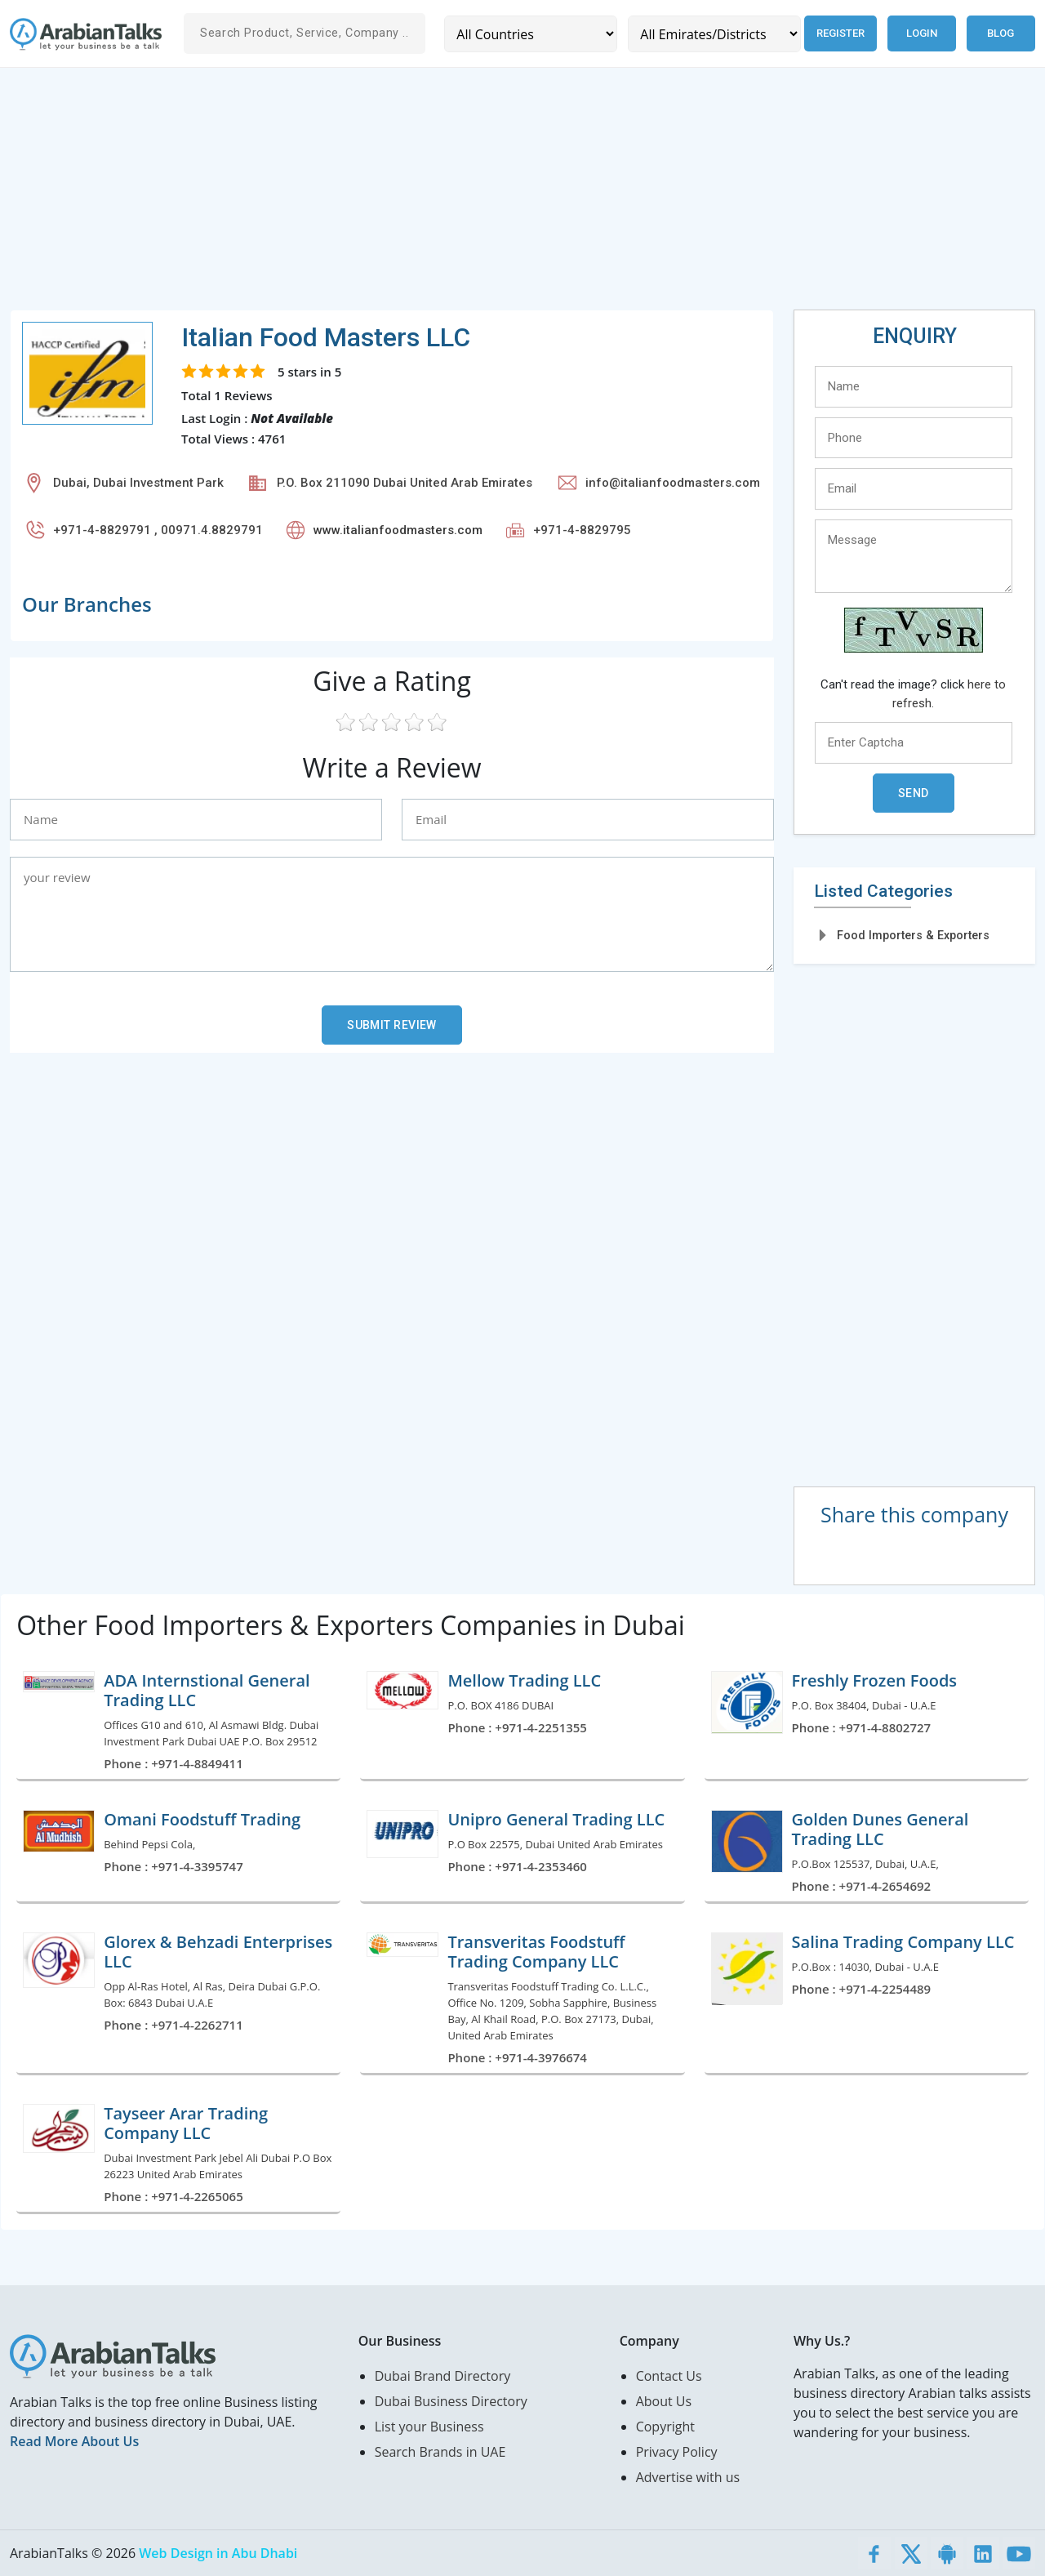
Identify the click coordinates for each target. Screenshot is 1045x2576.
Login (921, 33)
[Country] (530, 33)
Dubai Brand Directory (443, 2376)
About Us (664, 2401)
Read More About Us (74, 2441)
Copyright (665, 2427)
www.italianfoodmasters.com (398, 530)
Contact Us (669, 2376)
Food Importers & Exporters (913, 935)
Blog (1000, 33)
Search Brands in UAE (440, 2452)
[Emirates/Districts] (713, 33)
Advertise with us (688, 2477)
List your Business (429, 2427)
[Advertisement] (499, 195)
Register (840, 33)
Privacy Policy (677, 2452)
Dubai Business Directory (451, 2401)
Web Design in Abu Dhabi (218, 2553)
